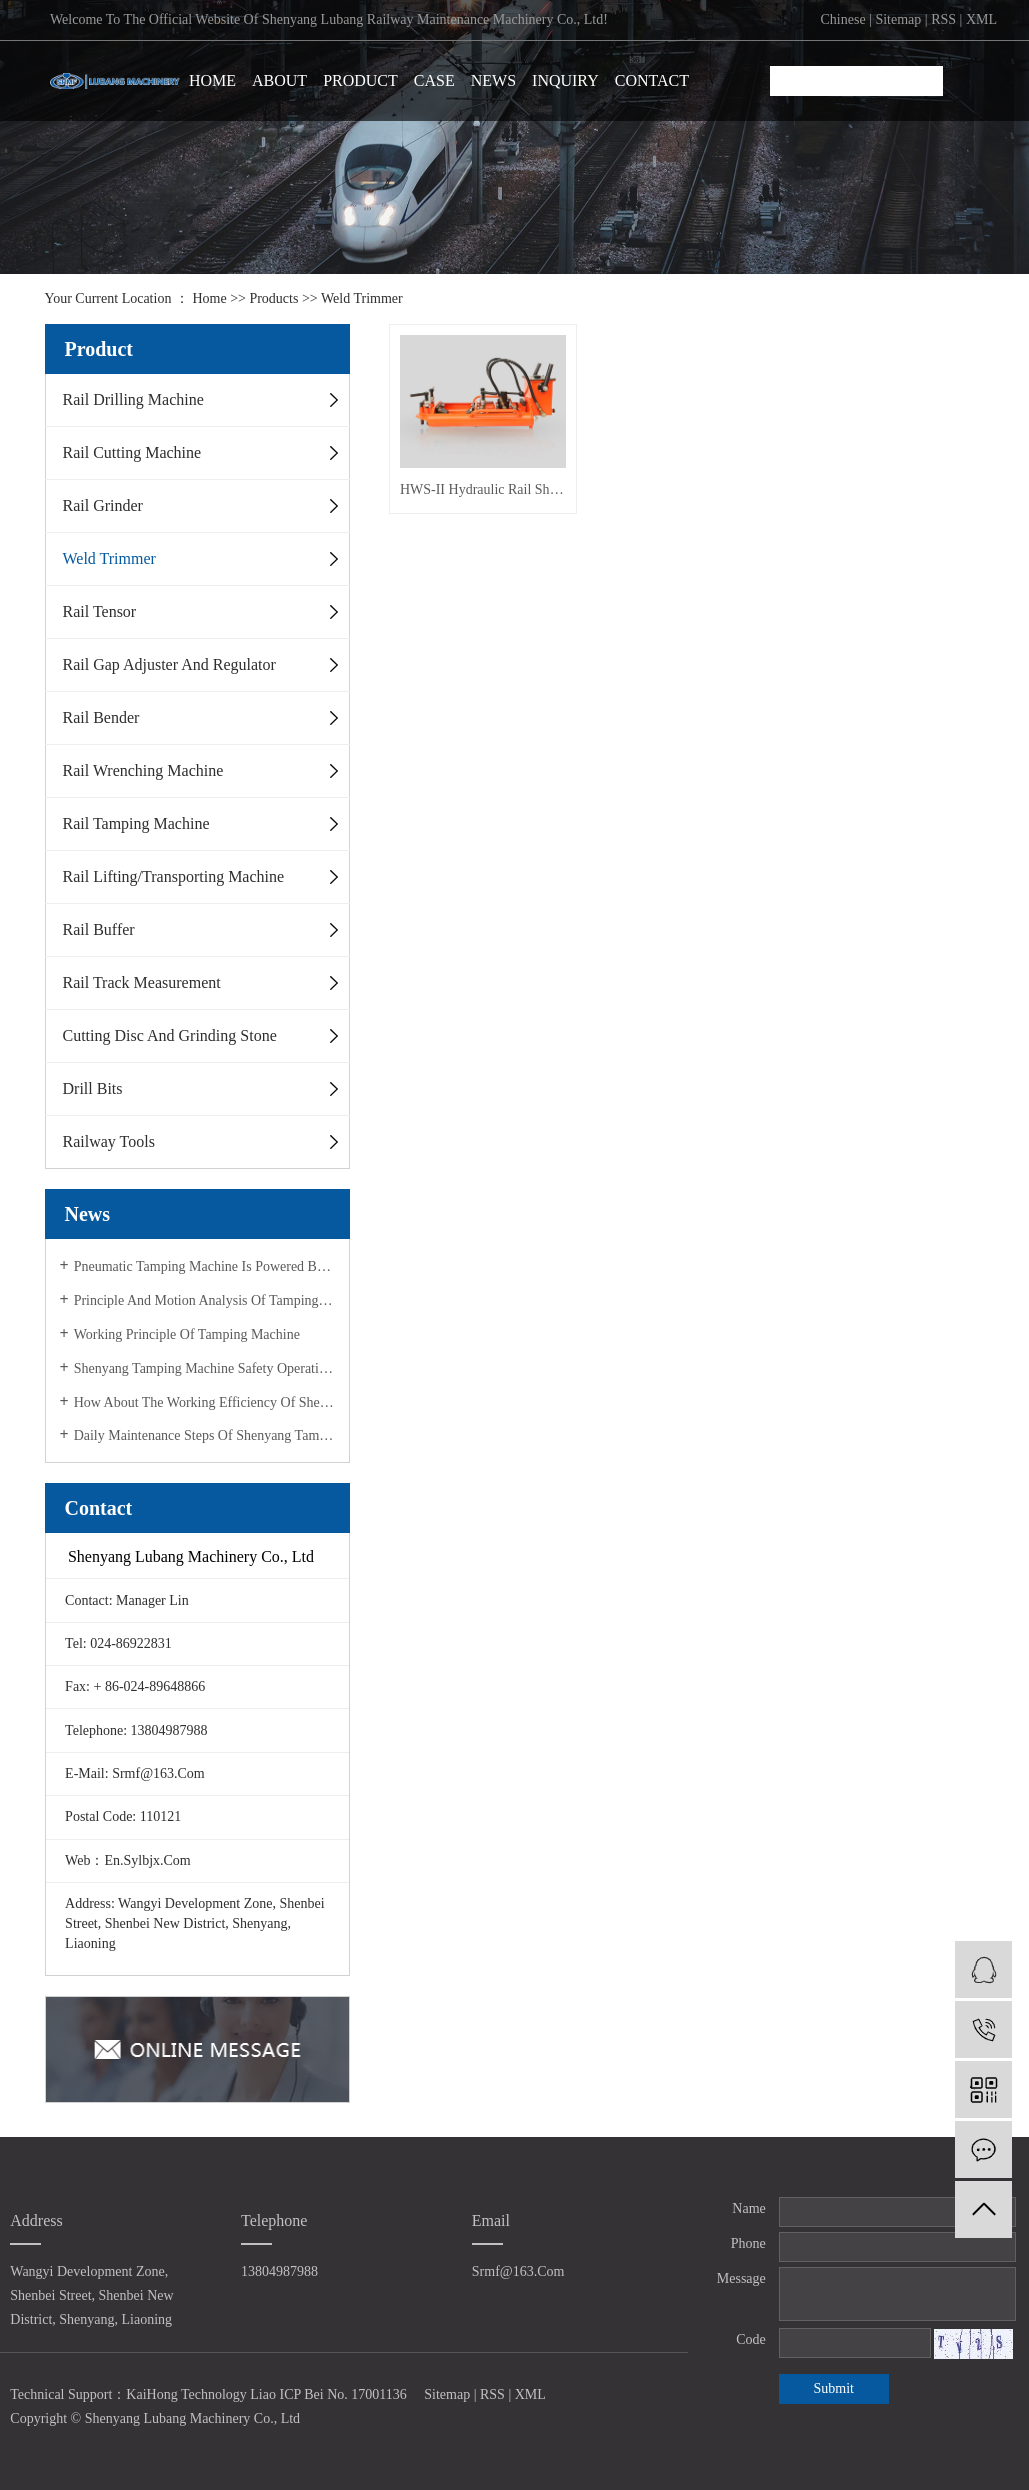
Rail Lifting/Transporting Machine (174, 876)
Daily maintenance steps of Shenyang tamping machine (204, 1435)
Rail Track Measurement (142, 982)
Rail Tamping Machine (136, 823)
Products (273, 298)
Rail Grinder (103, 505)
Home (209, 298)
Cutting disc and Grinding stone (170, 1035)
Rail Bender (101, 717)
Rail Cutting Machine (132, 452)
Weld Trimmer (362, 298)
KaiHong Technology (186, 2394)
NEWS (493, 80)
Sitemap (898, 19)
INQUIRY (565, 80)
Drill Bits (93, 1088)
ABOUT (279, 80)
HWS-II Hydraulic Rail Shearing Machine (482, 487)
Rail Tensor (100, 611)
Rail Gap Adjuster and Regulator (169, 664)
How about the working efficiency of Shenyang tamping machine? (204, 1402)
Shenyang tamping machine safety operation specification (204, 1368)
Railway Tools (109, 1141)
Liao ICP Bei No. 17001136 (328, 2394)
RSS (943, 19)
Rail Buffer (99, 929)
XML (981, 19)
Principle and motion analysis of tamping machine (204, 1300)
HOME (212, 80)
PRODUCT (360, 80)
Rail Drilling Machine (133, 399)
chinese (843, 19)
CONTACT (652, 80)
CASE (434, 80)
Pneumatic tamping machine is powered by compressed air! (204, 1266)
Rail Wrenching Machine (143, 770)
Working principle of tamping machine (187, 1334)
